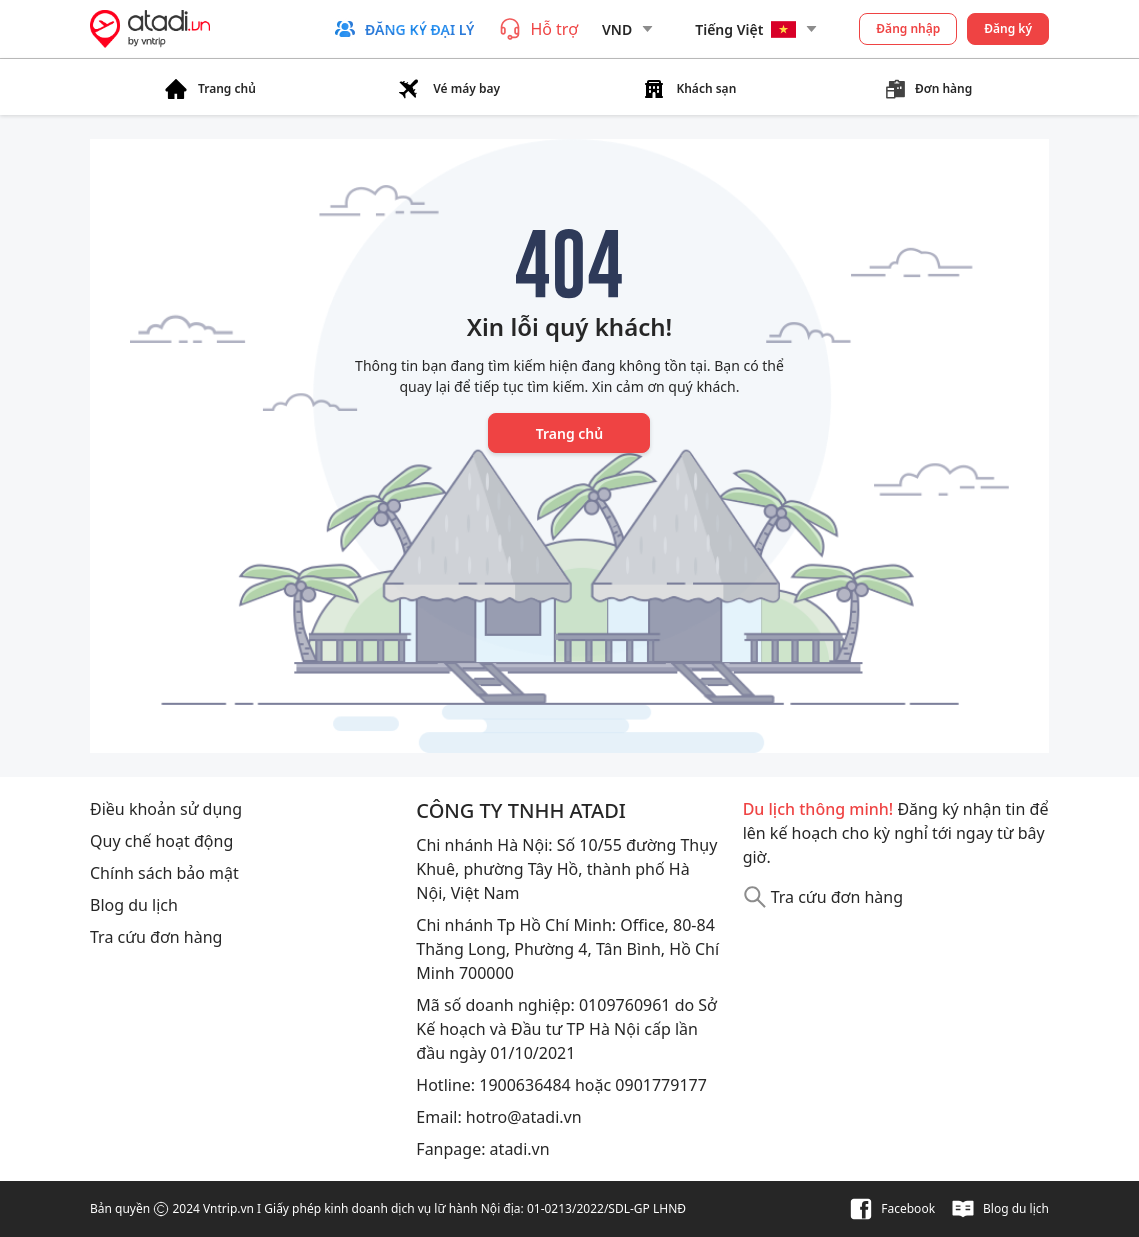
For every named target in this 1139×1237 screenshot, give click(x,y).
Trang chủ (569, 433)
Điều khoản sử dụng (166, 809)
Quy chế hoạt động (161, 841)
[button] (403, 29)
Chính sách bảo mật (164, 873)
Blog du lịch (134, 905)
